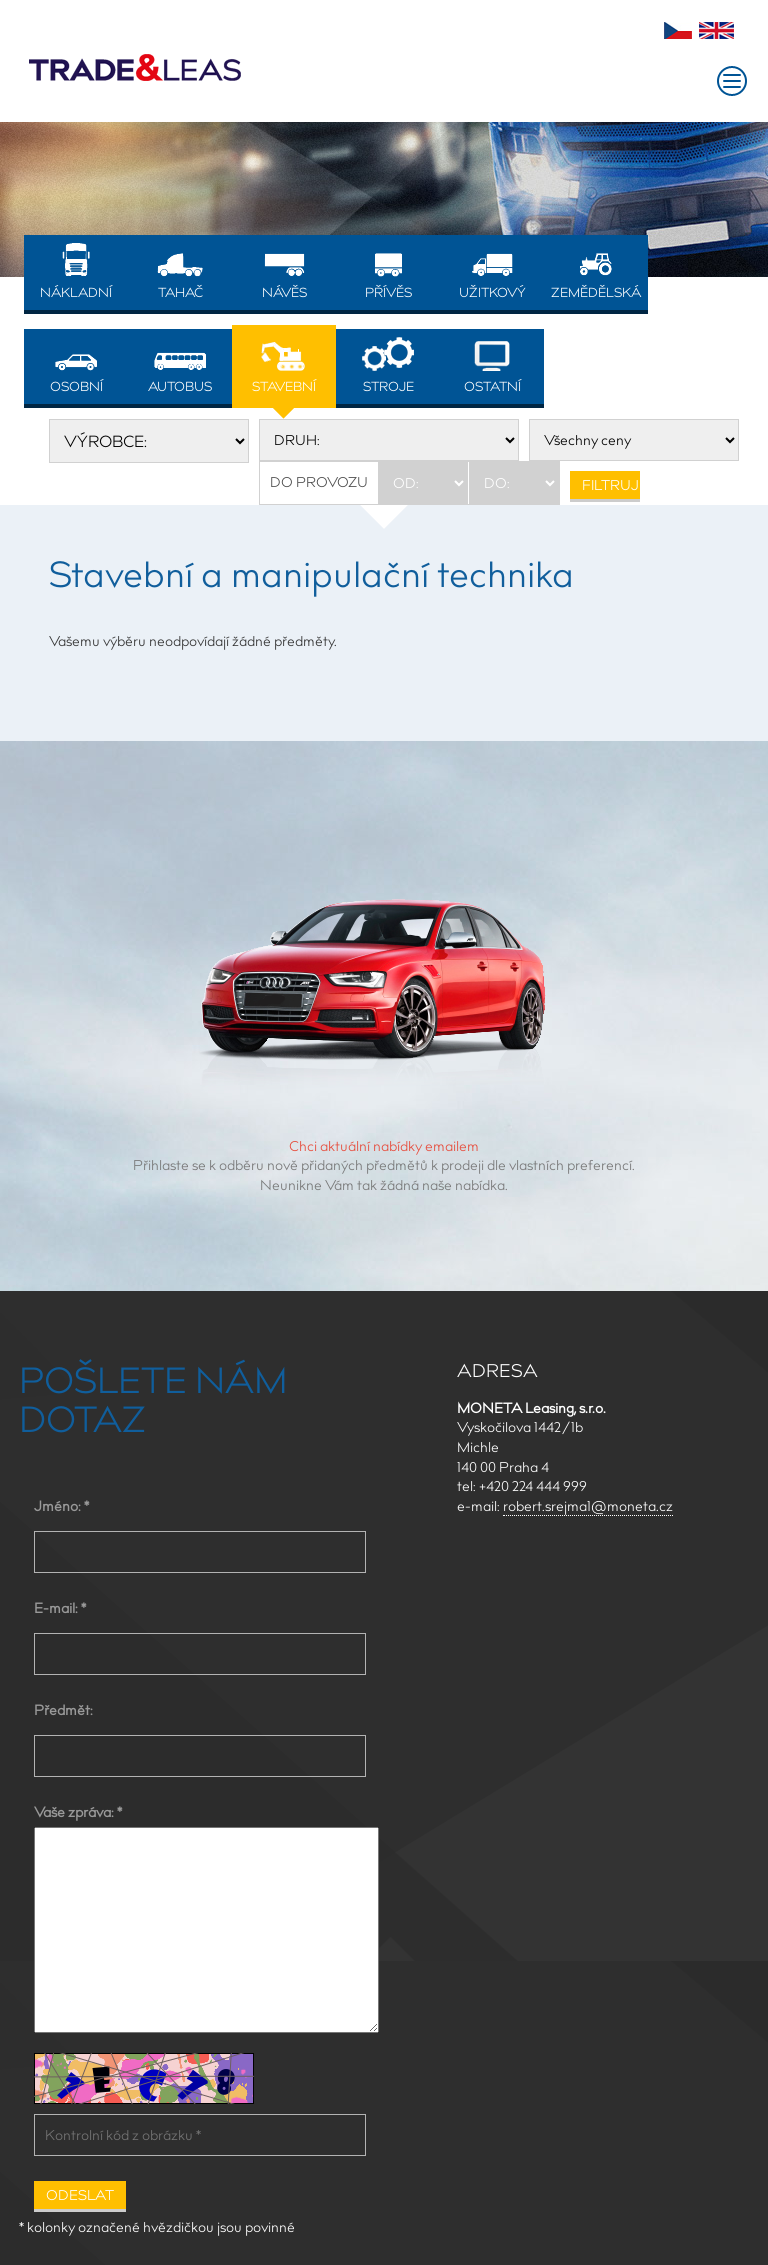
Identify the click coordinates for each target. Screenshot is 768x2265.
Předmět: (63, 1710)
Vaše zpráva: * (78, 1812)
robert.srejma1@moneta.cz (588, 1506)
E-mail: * (60, 1608)
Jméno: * (61, 1506)
